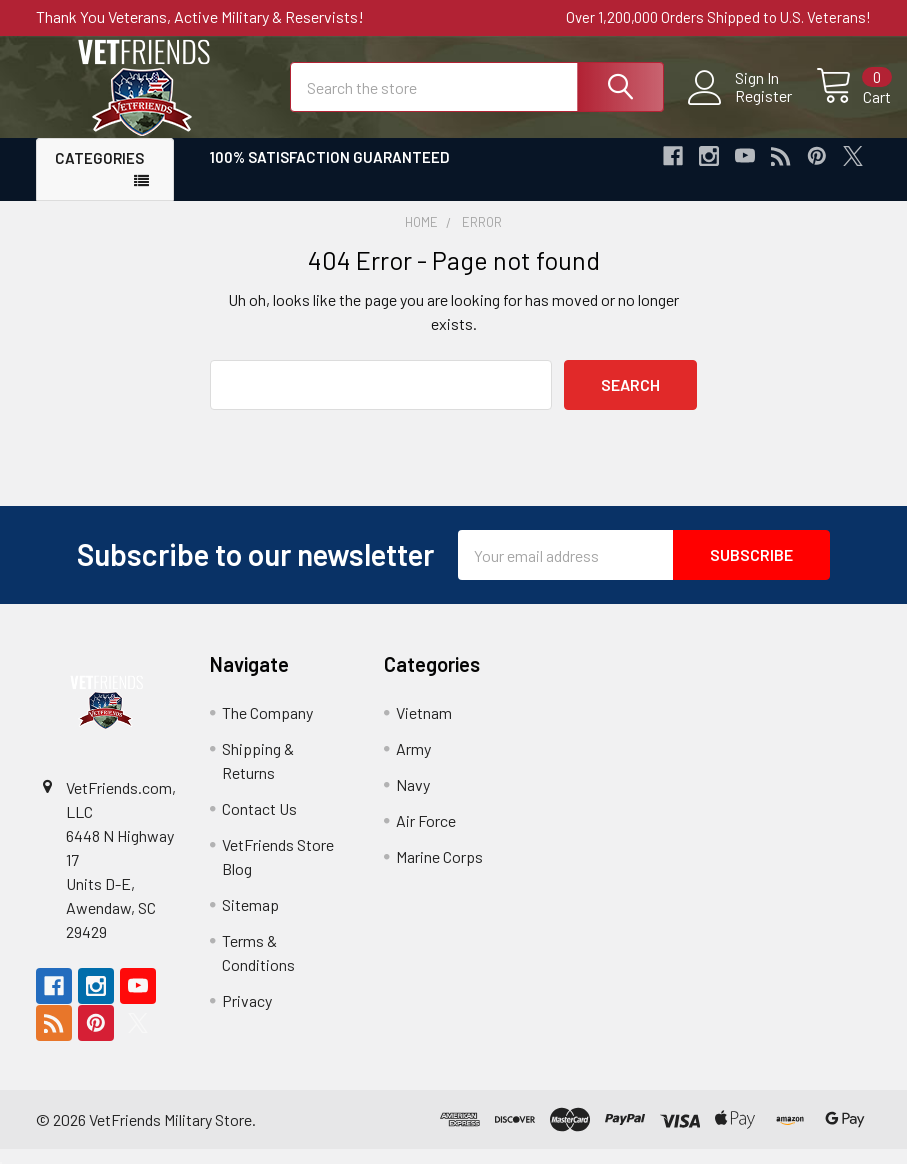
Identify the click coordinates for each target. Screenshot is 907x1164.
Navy (413, 799)
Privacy (247, 1015)
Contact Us (259, 823)
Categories (99, 174)
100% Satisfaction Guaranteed (330, 173)
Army (413, 763)
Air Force (426, 835)
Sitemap (250, 919)
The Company (267, 727)
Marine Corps (439, 871)
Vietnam (424, 727)
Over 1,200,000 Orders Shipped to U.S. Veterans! (718, 17)
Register (743, 106)
